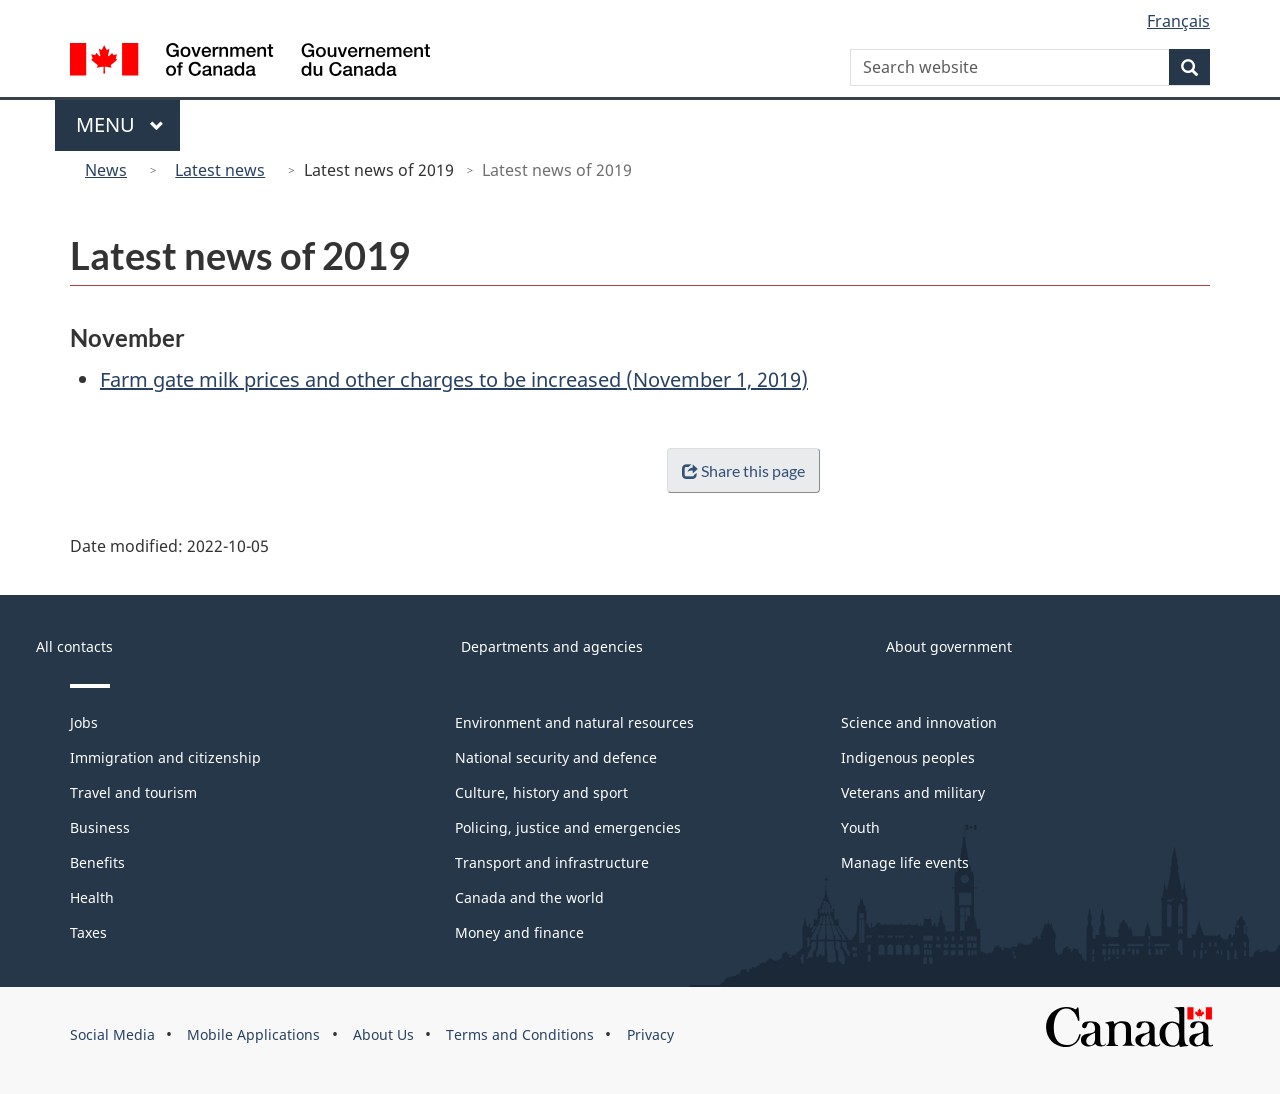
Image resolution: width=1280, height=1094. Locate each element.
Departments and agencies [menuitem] (552, 646)
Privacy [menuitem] (650, 1034)
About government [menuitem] (949, 646)
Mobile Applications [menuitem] (253, 1034)
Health (92, 897)
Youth (860, 827)
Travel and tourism (133, 792)
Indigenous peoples (908, 757)
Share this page (739, 470)
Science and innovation (919, 722)
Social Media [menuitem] (112, 1034)
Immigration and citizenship (165, 757)
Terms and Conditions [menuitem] (520, 1034)
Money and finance (519, 932)
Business (100, 827)
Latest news (220, 170)
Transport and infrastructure (552, 862)
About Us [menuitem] (383, 1034)
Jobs (84, 722)
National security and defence (556, 757)
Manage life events (905, 862)
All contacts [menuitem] (74, 646)
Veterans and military (913, 792)
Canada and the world (529, 897)
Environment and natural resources (574, 722)
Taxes (88, 932)
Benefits (97, 862)
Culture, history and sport (541, 792)
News (106, 170)
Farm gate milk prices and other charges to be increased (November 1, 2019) (454, 379)
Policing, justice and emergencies (568, 827)
